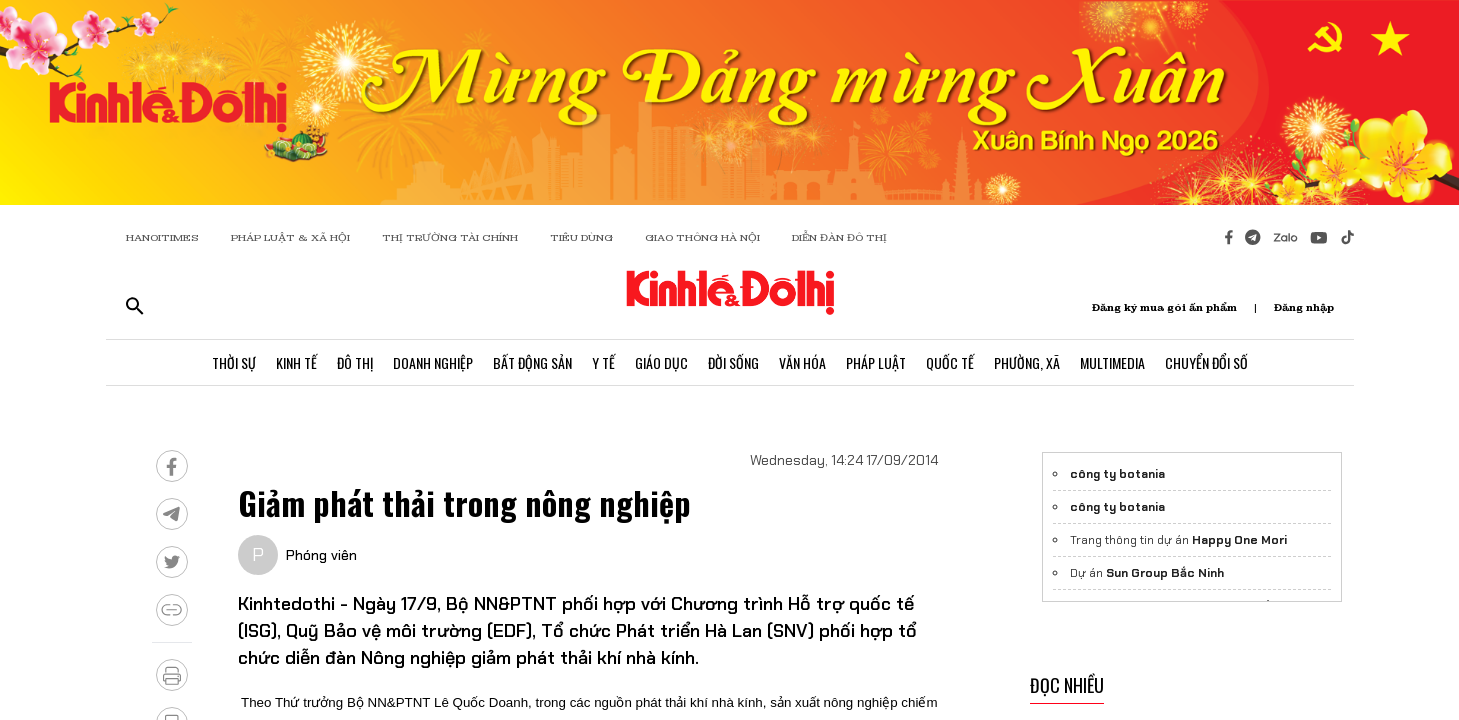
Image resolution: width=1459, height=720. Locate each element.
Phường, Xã (1027, 362)
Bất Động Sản (532, 362)
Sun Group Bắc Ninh (1165, 573)
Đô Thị (355, 362)
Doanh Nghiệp (433, 362)
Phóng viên (321, 555)
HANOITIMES (162, 237)
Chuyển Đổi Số (1206, 362)
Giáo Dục (661, 362)
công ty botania (1117, 474)
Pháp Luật (876, 362)
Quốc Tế (950, 362)
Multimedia (1112, 362)
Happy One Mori (1239, 540)
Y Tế (603, 362)
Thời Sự (234, 362)
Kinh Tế (296, 362)
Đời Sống (733, 362)
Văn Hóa (802, 362)
